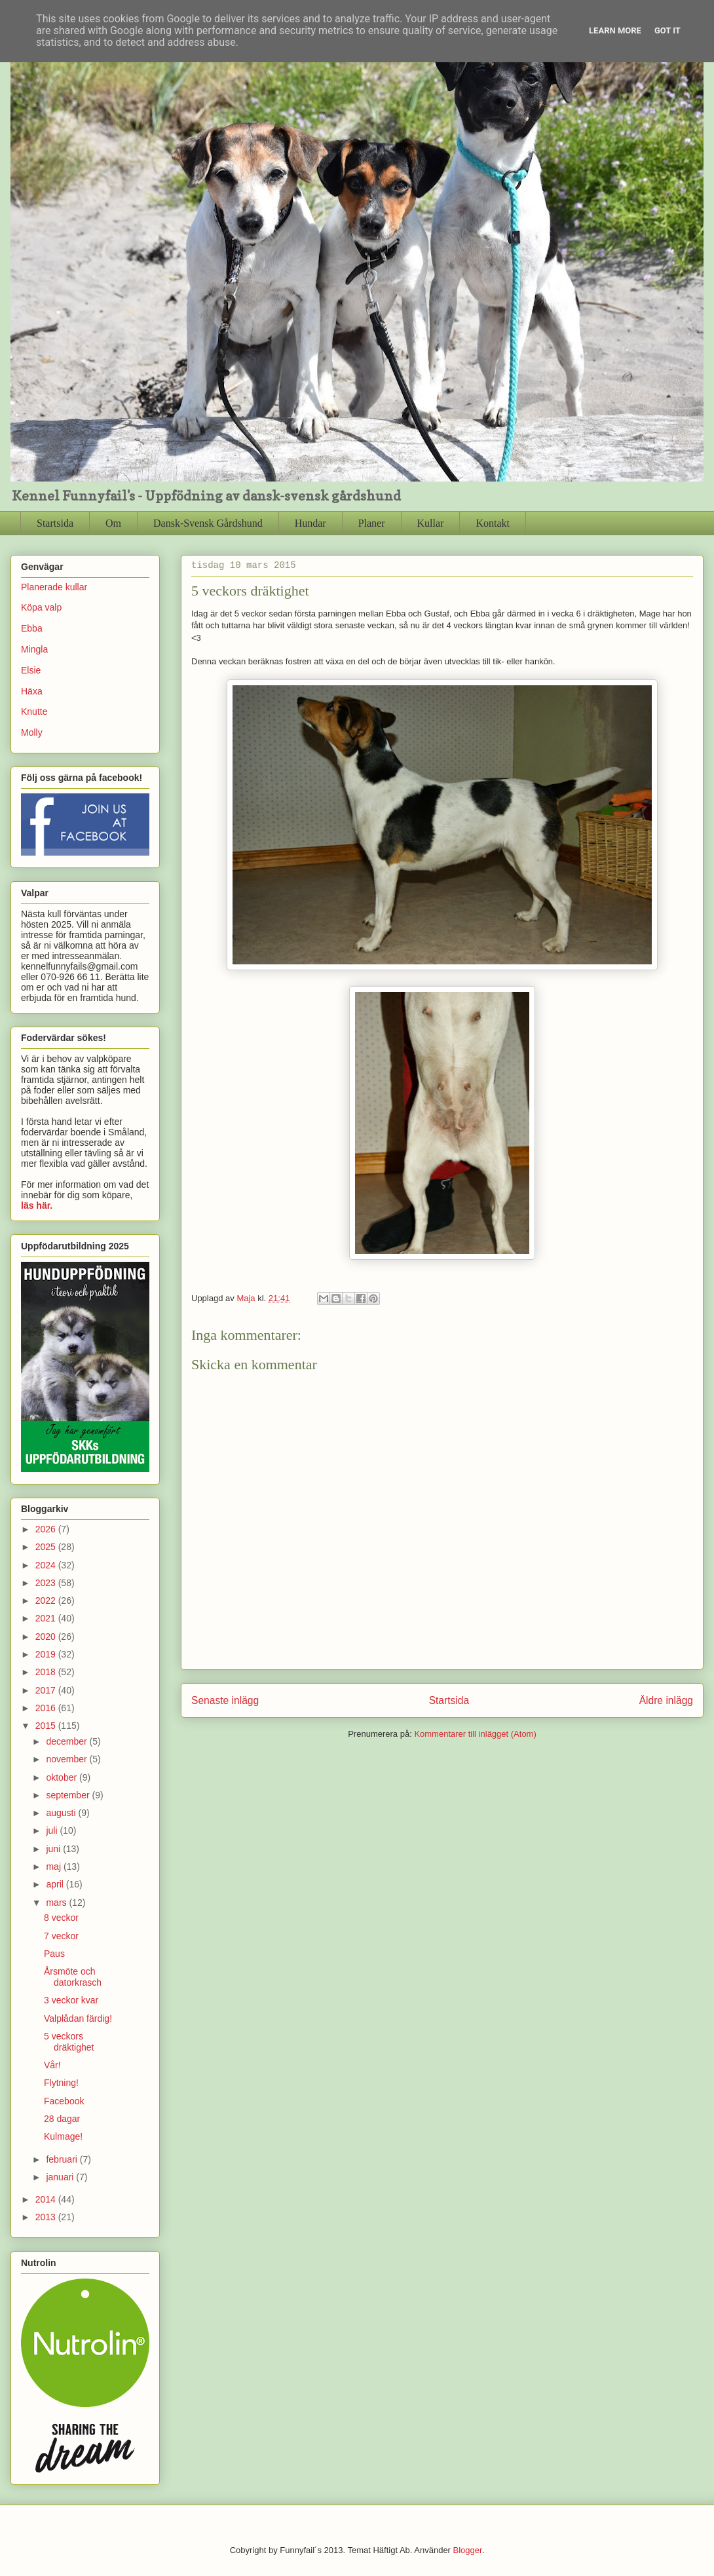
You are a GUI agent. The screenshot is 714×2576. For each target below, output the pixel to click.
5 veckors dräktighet (69, 2042)
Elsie (31, 670)
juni (54, 1849)
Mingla (34, 649)
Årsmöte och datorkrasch (73, 1977)
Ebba (32, 628)
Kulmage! (63, 2136)
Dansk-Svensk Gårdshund (208, 523)
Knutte (34, 711)
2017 (46, 1690)
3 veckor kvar (71, 2000)
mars (57, 1902)
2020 (46, 1636)
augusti (62, 1813)
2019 (46, 1654)
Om (113, 523)
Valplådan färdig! (78, 2018)
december (67, 1741)
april (56, 1884)
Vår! (52, 2065)
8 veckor (61, 1917)
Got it (667, 30)
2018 (46, 1672)
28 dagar (62, 2118)
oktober (62, 1777)
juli (53, 1830)
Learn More (615, 30)
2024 (46, 1565)
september (69, 1795)
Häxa (32, 691)
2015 (46, 1725)
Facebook (64, 2101)
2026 (46, 1529)
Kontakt (493, 523)
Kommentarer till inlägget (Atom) (475, 1734)
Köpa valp (41, 607)
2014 (46, 2199)
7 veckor (61, 1936)
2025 (46, 1547)
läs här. (36, 1205)
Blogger (467, 2550)
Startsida (55, 523)
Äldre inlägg (666, 1700)
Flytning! (61, 2082)
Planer (371, 523)
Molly (32, 732)
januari (61, 2177)
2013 (46, 2217)
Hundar (310, 523)
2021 (46, 1618)
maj (54, 1866)
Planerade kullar (54, 587)
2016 (46, 1708)
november (67, 1759)
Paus (54, 1953)
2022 (46, 1600)
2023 (46, 1583)
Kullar (430, 523)
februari (62, 2159)
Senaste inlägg (225, 1700)
